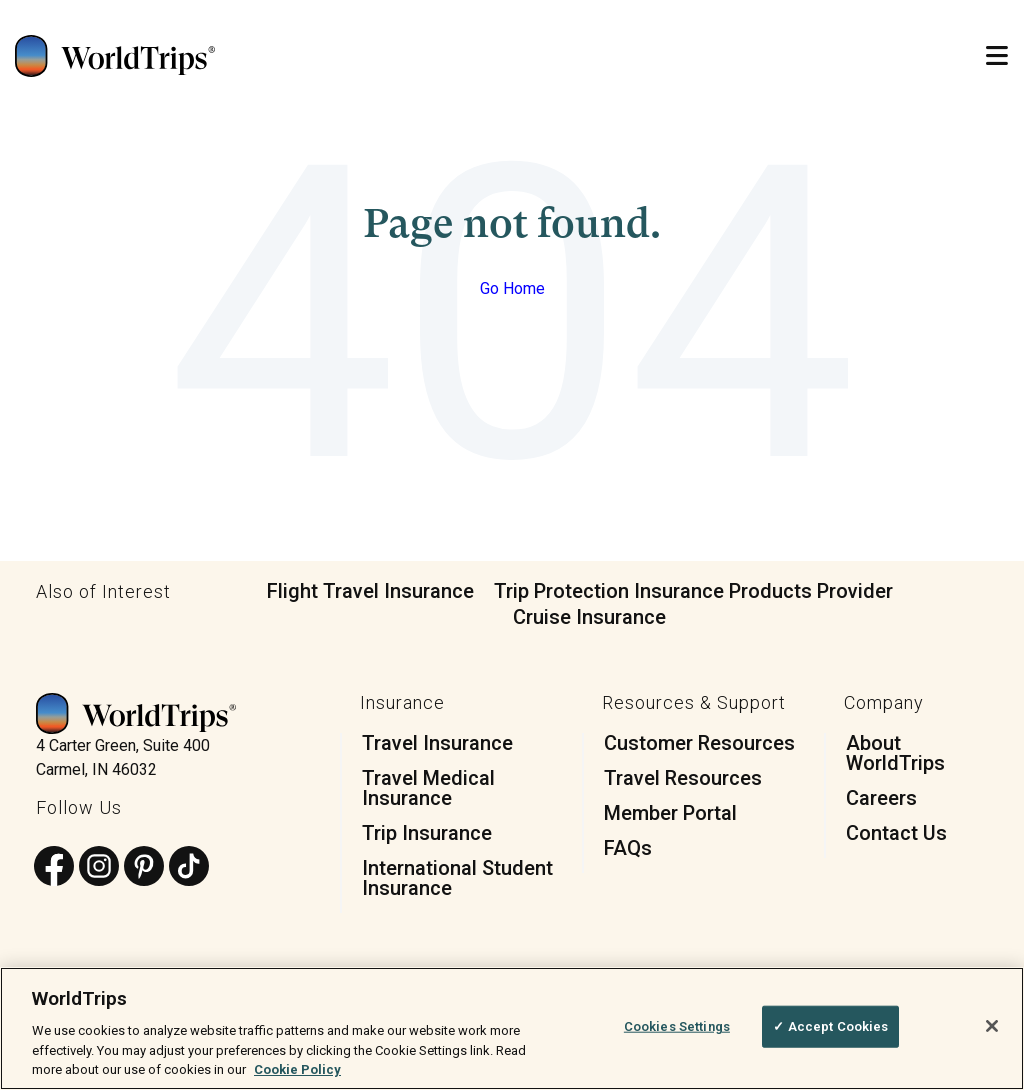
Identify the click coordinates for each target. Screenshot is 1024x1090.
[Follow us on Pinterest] (144, 867)
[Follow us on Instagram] (99, 867)
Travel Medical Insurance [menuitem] (428, 788)
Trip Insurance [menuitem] (427, 833)
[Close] (992, 1026)
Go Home (512, 288)
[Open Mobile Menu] (997, 56)
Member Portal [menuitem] (670, 813)
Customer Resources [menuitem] (699, 743)
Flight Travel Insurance (370, 591)
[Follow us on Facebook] (54, 867)
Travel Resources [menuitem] (683, 778)
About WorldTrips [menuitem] (895, 753)
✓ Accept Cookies (830, 1026)
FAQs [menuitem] (628, 848)
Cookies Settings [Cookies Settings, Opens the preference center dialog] (677, 1026)
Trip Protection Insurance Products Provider (693, 591)
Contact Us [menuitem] (896, 833)
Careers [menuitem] (881, 798)
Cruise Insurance (589, 617)
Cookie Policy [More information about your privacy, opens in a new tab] (297, 1069)
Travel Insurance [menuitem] (437, 743)
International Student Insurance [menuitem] (457, 878)
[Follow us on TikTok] (189, 867)
